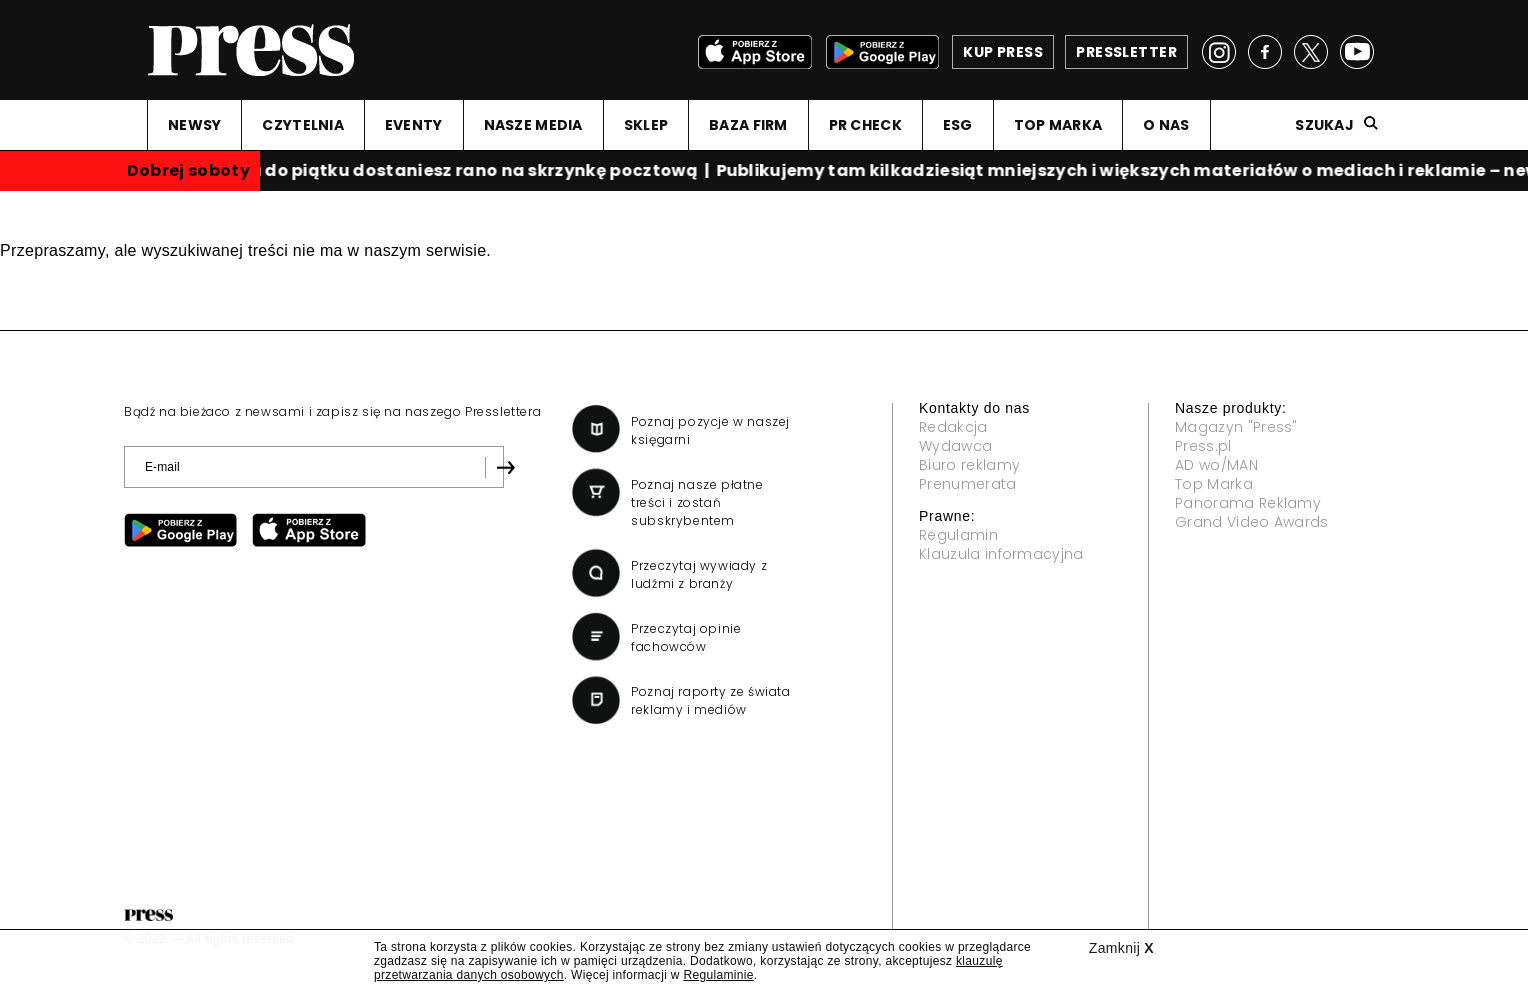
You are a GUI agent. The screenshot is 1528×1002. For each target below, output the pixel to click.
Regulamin (958, 535)
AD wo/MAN (1216, 465)
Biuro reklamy (969, 465)
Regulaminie (718, 975)
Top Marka (1214, 484)
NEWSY (194, 125)
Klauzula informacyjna (1001, 554)
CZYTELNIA (303, 125)
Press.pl (1203, 446)
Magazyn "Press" (1236, 427)
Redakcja (953, 427)
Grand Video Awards (1252, 522)
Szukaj (1324, 125)
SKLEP (646, 125)
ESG (958, 125)
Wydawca (955, 446)
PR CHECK (865, 125)
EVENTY (414, 125)
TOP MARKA (1058, 125)
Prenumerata (968, 484)
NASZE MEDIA (533, 125)
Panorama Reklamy (1248, 503)
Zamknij (1121, 948)
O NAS (1166, 125)
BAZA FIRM (748, 125)
